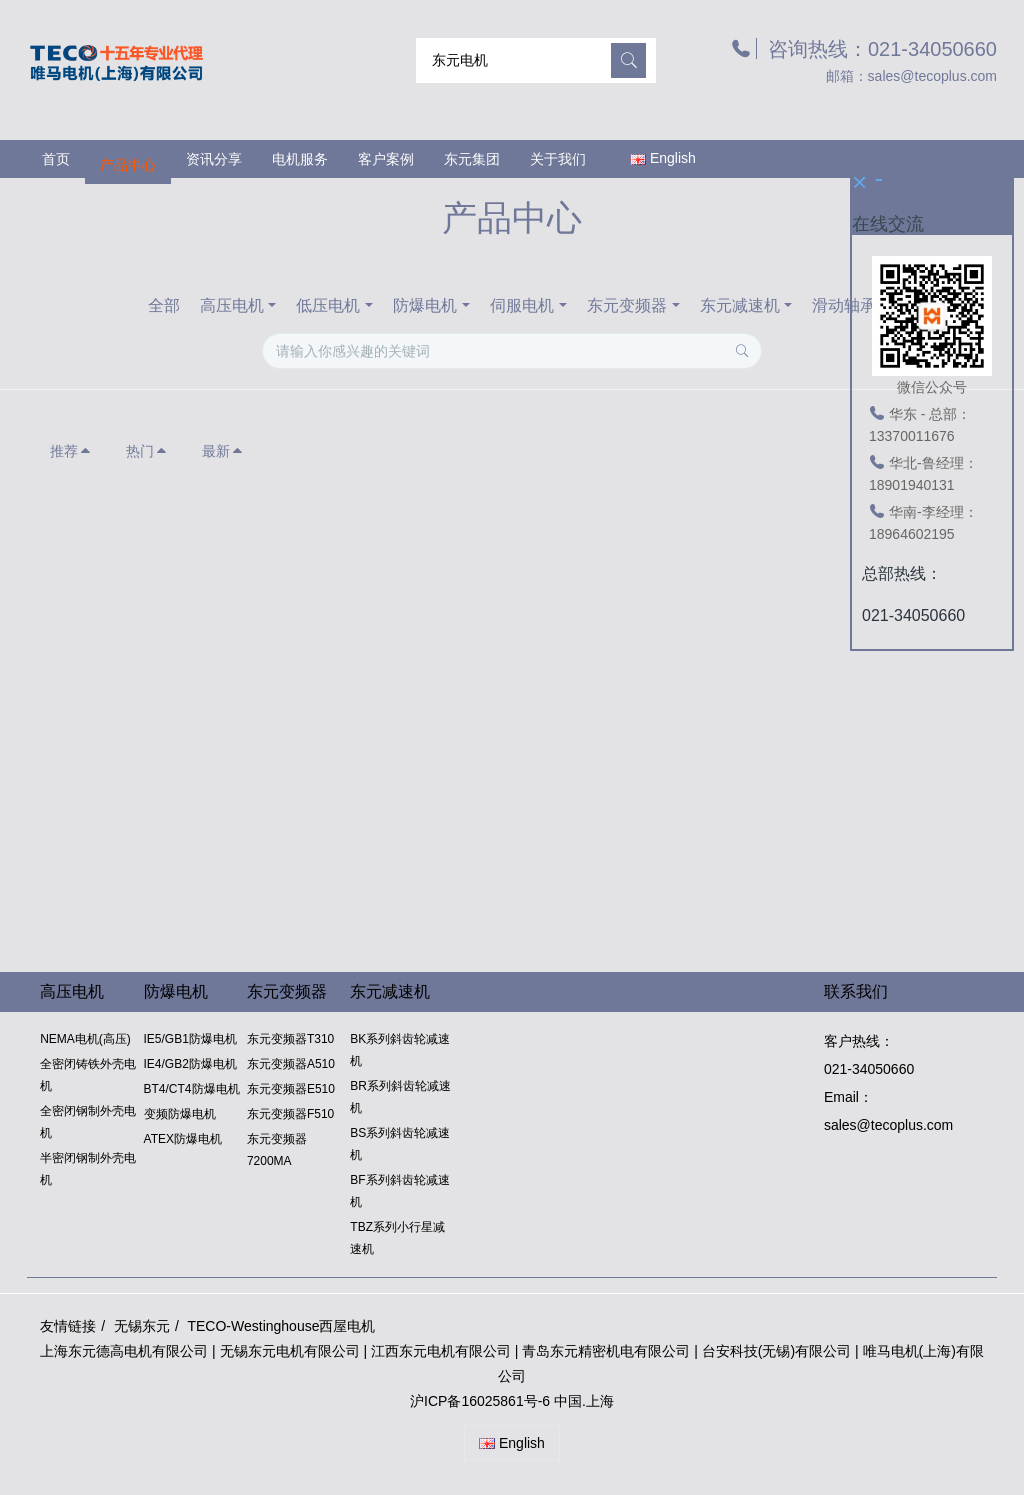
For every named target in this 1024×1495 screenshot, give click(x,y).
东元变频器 (627, 305)
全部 (164, 305)
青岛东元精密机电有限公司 (606, 1351)
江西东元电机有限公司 (443, 1351)
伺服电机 (522, 305)
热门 (147, 451)
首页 (56, 159)
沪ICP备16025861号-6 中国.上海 (512, 1401)
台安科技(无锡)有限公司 (776, 1351)
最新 (223, 451)
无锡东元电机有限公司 (290, 1351)
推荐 (71, 451)
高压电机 (232, 305)
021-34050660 (869, 1069)
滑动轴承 (844, 305)
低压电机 (328, 305)
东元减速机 (740, 305)
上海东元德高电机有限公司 (124, 1351)
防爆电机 (425, 305)
